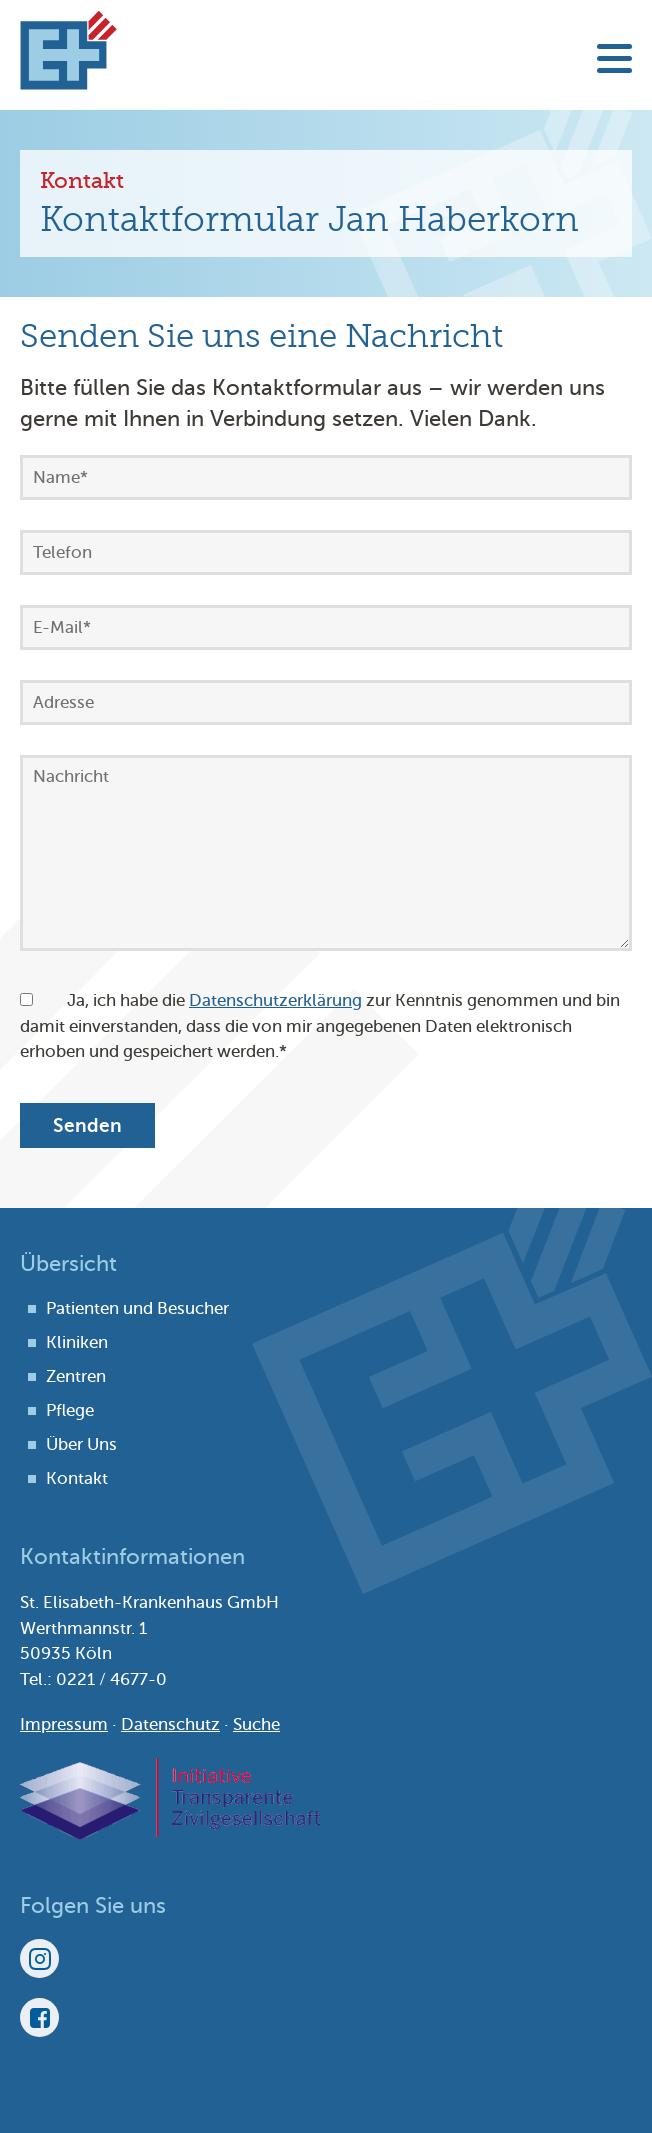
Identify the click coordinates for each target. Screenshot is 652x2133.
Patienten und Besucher (137, 1308)
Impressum (64, 1724)
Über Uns (81, 1444)
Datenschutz (170, 1724)
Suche (256, 1724)
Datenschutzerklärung (275, 1000)
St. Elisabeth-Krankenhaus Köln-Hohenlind (68, 50)
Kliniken (77, 1342)
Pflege (70, 1410)
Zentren (76, 1376)
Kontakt (77, 1478)
